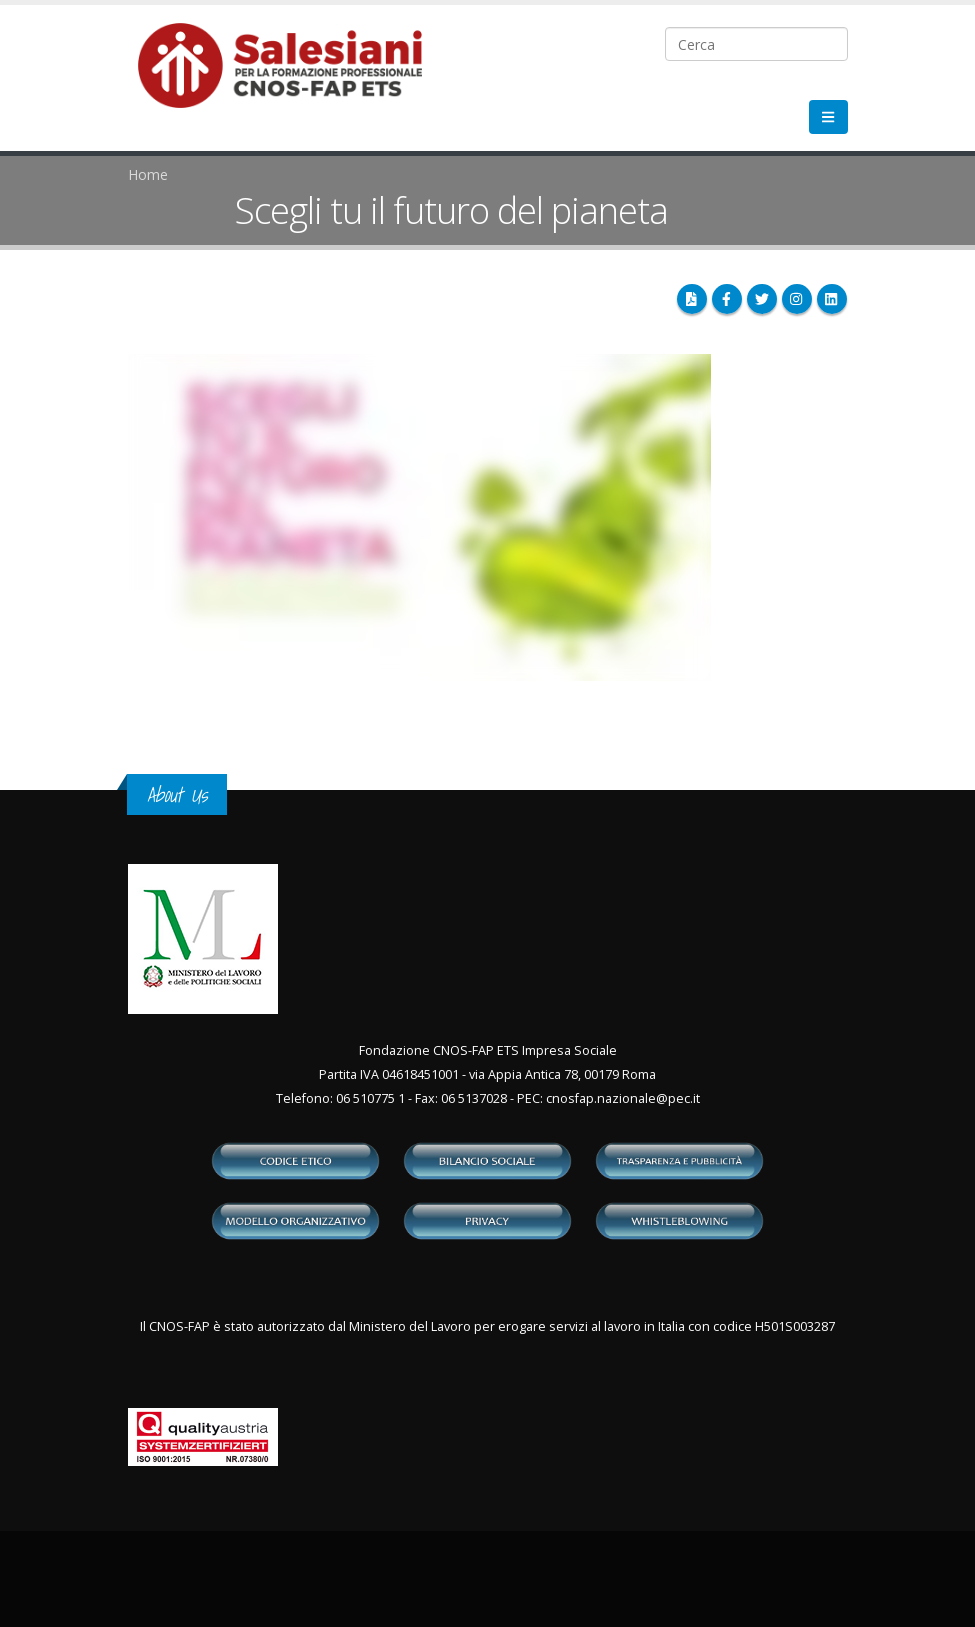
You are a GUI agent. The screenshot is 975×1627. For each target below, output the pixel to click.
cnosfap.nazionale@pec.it (623, 1098)
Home (148, 174)
